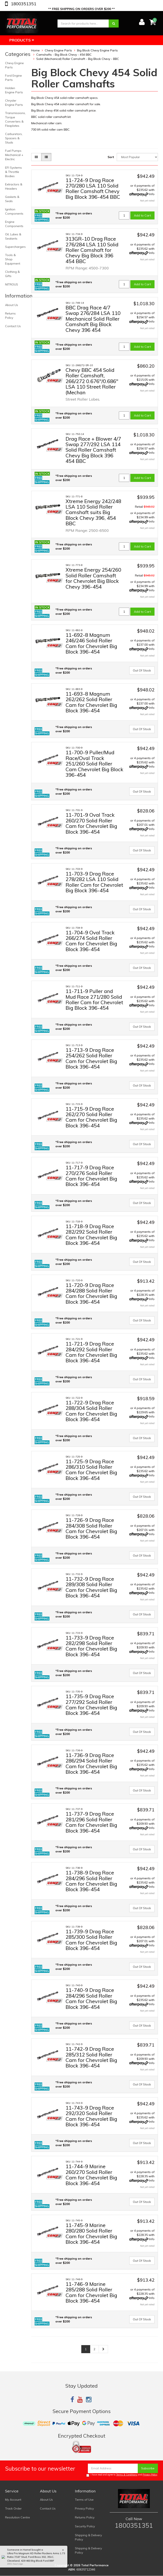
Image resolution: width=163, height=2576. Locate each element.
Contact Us (13, 326)
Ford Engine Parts (13, 78)
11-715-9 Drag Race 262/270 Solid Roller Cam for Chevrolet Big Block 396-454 (91, 1117)
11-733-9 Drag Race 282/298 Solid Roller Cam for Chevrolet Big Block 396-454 (91, 1646)
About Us (11, 305)
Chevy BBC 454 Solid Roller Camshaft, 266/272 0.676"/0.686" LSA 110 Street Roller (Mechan (92, 381)
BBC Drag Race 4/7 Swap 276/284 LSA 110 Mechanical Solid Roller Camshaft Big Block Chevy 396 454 (93, 318)
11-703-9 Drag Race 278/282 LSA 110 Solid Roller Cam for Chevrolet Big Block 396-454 (94, 882)
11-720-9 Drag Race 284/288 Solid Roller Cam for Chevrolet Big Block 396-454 (91, 1293)
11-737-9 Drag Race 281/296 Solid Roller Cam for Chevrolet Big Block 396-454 (91, 1822)
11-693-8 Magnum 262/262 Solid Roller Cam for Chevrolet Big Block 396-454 (91, 702)
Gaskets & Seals (12, 199)
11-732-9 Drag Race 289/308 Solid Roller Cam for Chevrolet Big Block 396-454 (91, 1587)
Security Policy (85, 2526)
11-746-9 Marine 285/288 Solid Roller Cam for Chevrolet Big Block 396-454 (91, 2292)
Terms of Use (84, 2500)
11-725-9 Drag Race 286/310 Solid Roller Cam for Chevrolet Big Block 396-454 (91, 1469)
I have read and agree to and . (122, 2475)
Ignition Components (14, 211)
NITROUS (11, 284)
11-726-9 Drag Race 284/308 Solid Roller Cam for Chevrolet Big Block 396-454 (91, 1528)
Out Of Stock (142, 670)
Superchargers (15, 247)
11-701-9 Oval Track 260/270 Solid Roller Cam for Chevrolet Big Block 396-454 (91, 823)
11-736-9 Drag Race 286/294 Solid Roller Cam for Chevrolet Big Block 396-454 (91, 1763)
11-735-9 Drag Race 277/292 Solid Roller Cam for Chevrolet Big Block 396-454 (91, 1704)
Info (152, 194)
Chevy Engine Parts (14, 65)
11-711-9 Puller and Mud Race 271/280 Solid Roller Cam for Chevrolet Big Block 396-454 (94, 999)
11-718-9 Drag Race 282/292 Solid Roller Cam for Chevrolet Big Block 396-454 (91, 1234)
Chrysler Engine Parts (14, 103)
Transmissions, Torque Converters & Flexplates (15, 119)
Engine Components (14, 224)
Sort (111, 157)
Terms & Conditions (126, 2474)
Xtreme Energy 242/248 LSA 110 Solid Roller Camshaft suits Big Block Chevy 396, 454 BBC (93, 512)
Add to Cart (142, 215)
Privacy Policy (150, 2474)
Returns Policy (10, 316)
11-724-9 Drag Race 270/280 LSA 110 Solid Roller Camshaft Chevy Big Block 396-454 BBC (93, 188)
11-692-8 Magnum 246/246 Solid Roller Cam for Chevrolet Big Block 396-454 (91, 643)
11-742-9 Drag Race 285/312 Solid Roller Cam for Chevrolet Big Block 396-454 (91, 2057)
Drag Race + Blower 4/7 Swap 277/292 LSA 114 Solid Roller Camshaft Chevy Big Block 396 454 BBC (93, 450)
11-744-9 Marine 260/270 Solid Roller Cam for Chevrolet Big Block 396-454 (91, 2174)
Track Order (13, 2508)
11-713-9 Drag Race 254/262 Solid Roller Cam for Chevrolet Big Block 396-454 (91, 1058)
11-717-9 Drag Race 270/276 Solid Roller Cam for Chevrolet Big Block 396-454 (91, 1175)
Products (21, 40)
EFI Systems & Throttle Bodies (13, 172)
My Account (13, 2500)
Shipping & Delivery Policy (88, 2537)
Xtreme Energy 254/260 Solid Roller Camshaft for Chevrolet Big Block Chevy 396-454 (93, 578)
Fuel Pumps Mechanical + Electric (14, 155)
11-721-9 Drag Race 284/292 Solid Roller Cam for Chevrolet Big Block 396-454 (91, 1352)
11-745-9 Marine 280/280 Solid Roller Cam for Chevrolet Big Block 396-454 (91, 2233)
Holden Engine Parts (14, 90)
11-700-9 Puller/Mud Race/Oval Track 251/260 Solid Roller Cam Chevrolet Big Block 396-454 (94, 763)
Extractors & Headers (13, 186)
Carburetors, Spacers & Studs (13, 138)
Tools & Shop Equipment (12, 259)
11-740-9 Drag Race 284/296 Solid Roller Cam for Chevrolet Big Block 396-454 (91, 1998)
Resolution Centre (17, 2517)
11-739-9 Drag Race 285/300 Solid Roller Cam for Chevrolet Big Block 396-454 (91, 1939)
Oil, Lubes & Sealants (13, 236)
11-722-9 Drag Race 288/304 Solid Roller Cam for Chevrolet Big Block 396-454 (91, 1410)
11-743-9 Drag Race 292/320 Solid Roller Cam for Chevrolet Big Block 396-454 (91, 2116)
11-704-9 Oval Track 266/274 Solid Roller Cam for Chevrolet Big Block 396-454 (91, 940)
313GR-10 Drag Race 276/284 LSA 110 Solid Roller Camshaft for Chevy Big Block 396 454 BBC (92, 250)
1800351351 (23, 3)
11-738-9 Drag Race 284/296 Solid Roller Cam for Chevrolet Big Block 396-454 (91, 1880)
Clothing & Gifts (12, 274)
